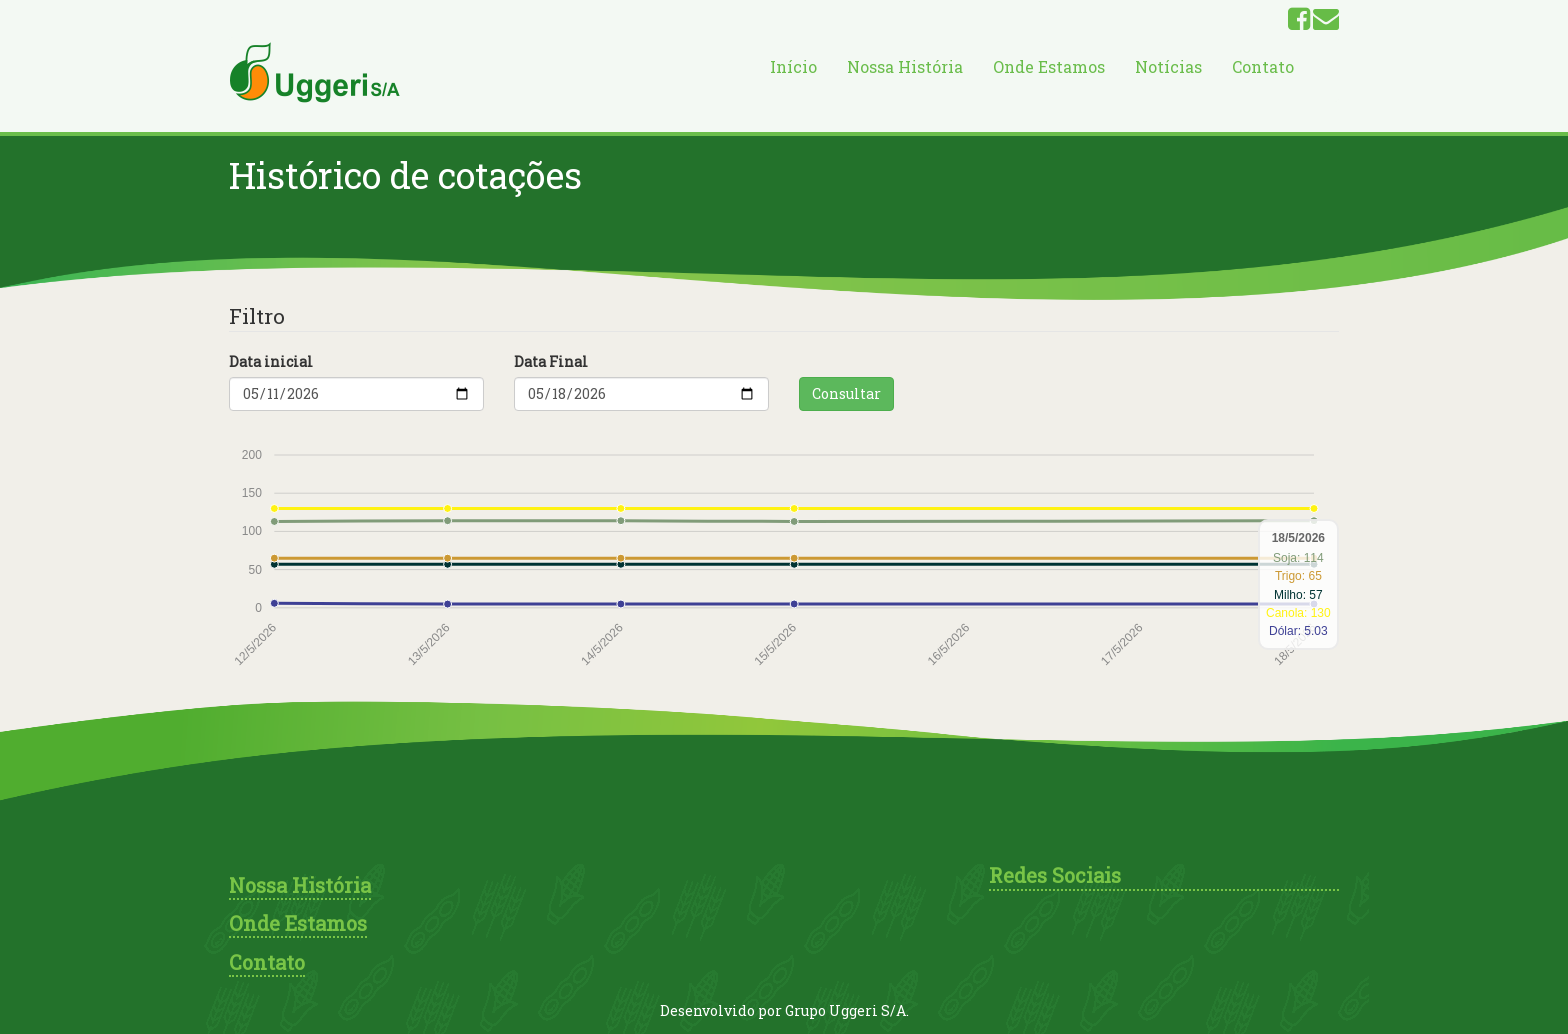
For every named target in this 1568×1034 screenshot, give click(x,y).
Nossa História (905, 66)
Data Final (551, 361)
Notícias (1168, 66)
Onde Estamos (1049, 66)
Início (793, 66)
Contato (1263, 66)
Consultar (846, 393)
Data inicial (271, 361)
